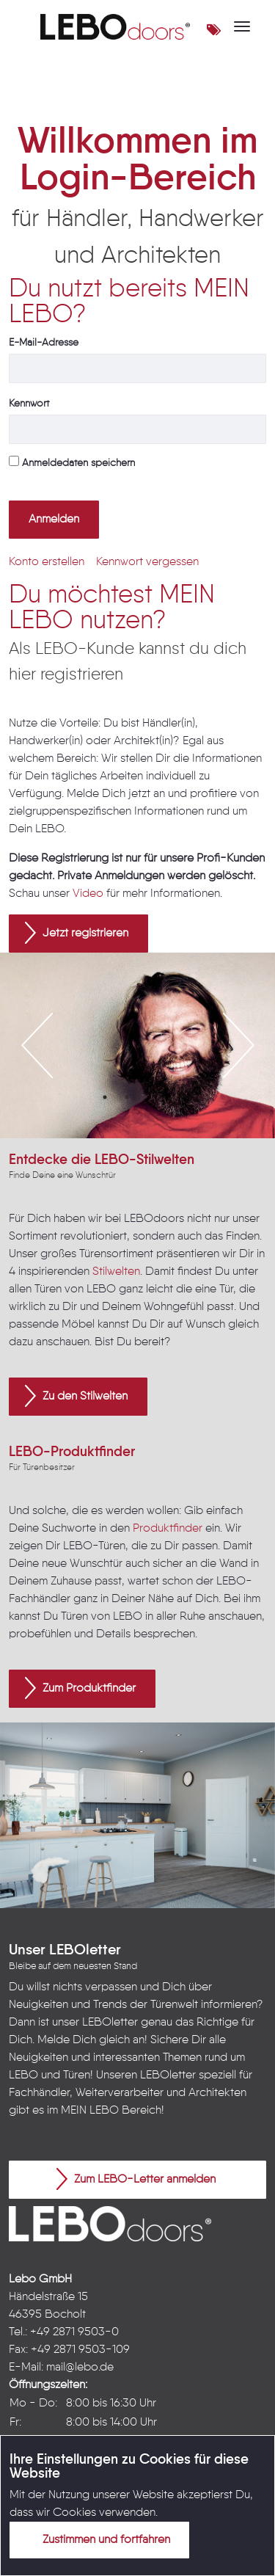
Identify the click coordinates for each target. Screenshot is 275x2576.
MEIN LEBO (90, 2111)
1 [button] (105, 1097)
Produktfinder (167, 1529)
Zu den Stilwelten (76, 1396)
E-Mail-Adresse (43, 343)
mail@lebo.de (80, 2367)
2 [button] (127, 1097)
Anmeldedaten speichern (72, 462)
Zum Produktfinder (80, 1688)
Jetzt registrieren (76, 933)
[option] (137, 1045)
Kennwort (29, 404)
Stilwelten (116, 1272)
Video (88, 894)
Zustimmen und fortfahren (97, 2539)
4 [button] (171, 1097)
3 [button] (149, 1097)
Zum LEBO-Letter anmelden (136, 2179)
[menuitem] (46, 562)
